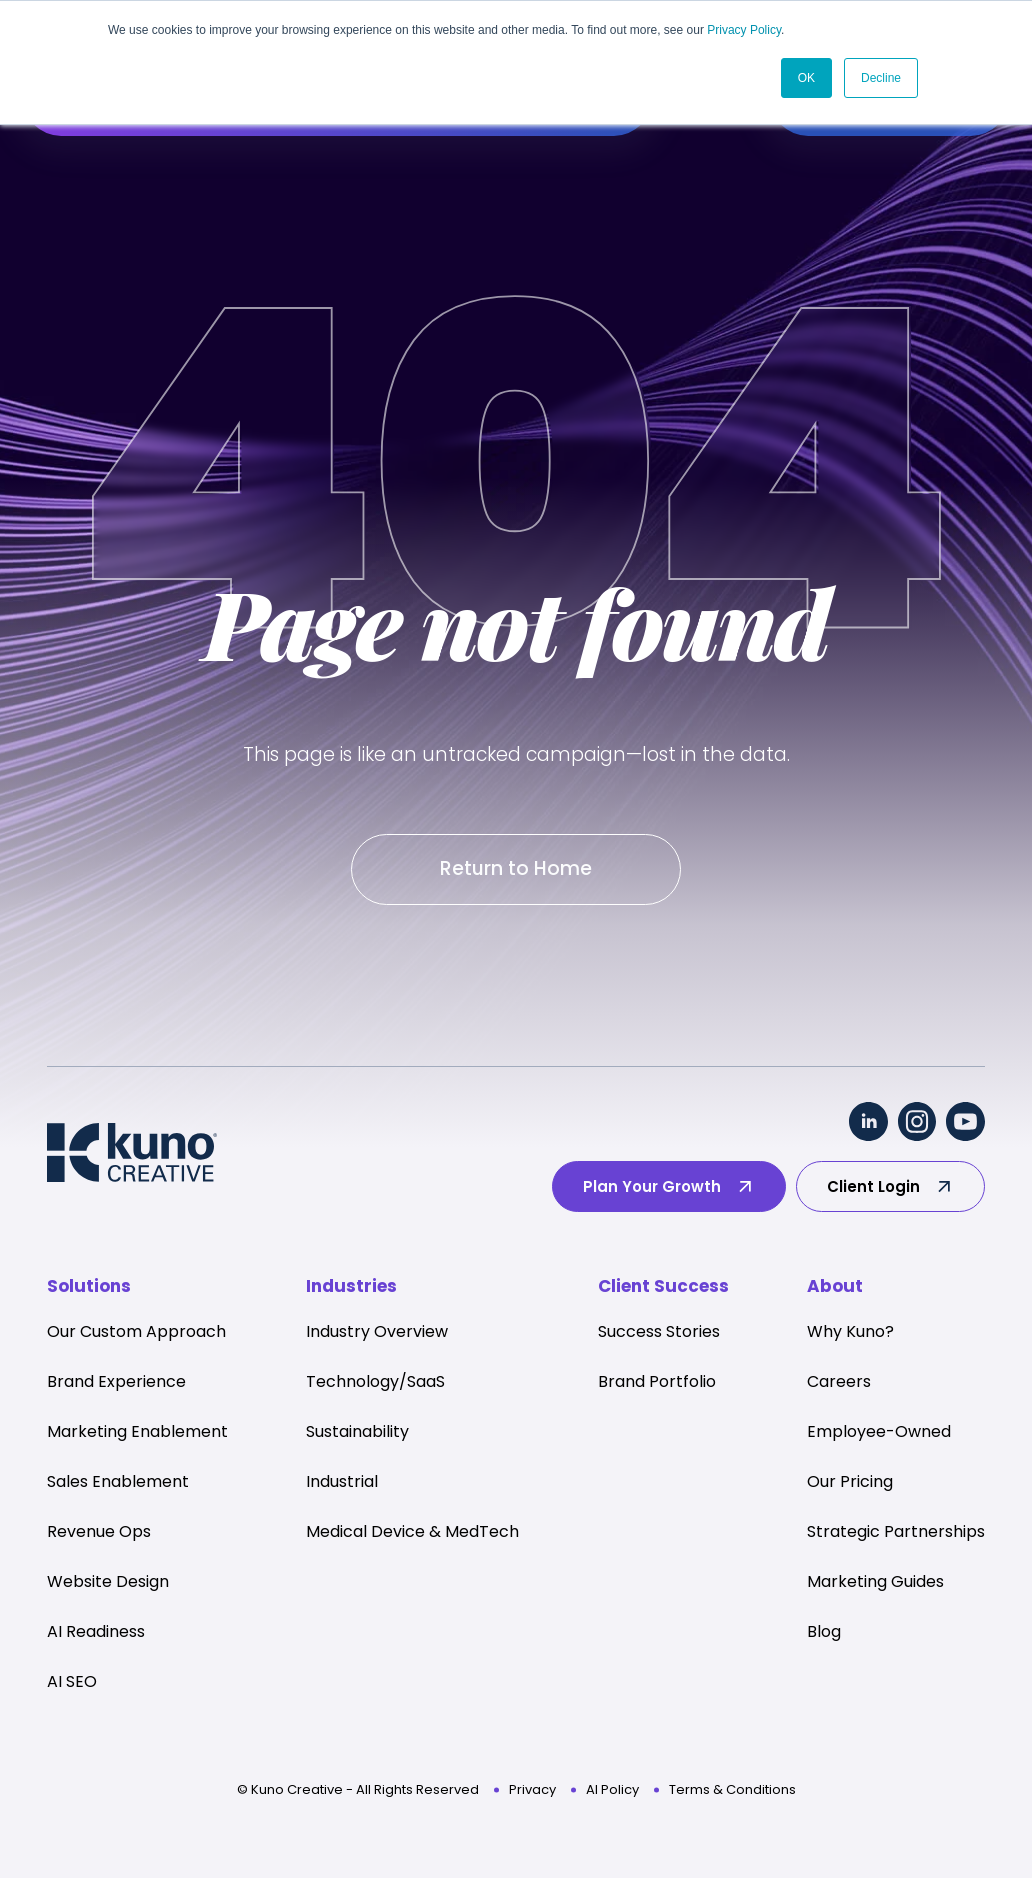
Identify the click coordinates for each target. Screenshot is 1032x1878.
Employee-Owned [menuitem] (879, 1432)
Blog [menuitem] (824, 1632)
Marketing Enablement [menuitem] (137, 1432)
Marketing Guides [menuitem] (875, 1582)
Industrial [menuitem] (342, 1482)
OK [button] (806, 77)
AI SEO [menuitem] (72, 1682)
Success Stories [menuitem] (659, 1332)
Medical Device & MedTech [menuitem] (412, 1532)
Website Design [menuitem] (108, 1582)
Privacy (532, 1790)
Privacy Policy (744, 30)
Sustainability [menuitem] (357, 1432)
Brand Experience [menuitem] (116, 1382)
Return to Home (516, 869)
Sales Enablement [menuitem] (118, 1482)
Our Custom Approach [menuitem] (136, 1332)
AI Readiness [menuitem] (96, 1632)
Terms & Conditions (732, 1790)
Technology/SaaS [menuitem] (375, 1382)
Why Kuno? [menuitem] (850, 1332)
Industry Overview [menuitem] (377, 1332)
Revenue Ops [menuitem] (99, 1532)
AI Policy (612, 1790)
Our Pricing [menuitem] (850, 1482)
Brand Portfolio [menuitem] (657, 1382)
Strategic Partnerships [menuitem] (896, 1532)
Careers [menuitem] (839, 1382)
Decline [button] (881, 77)
